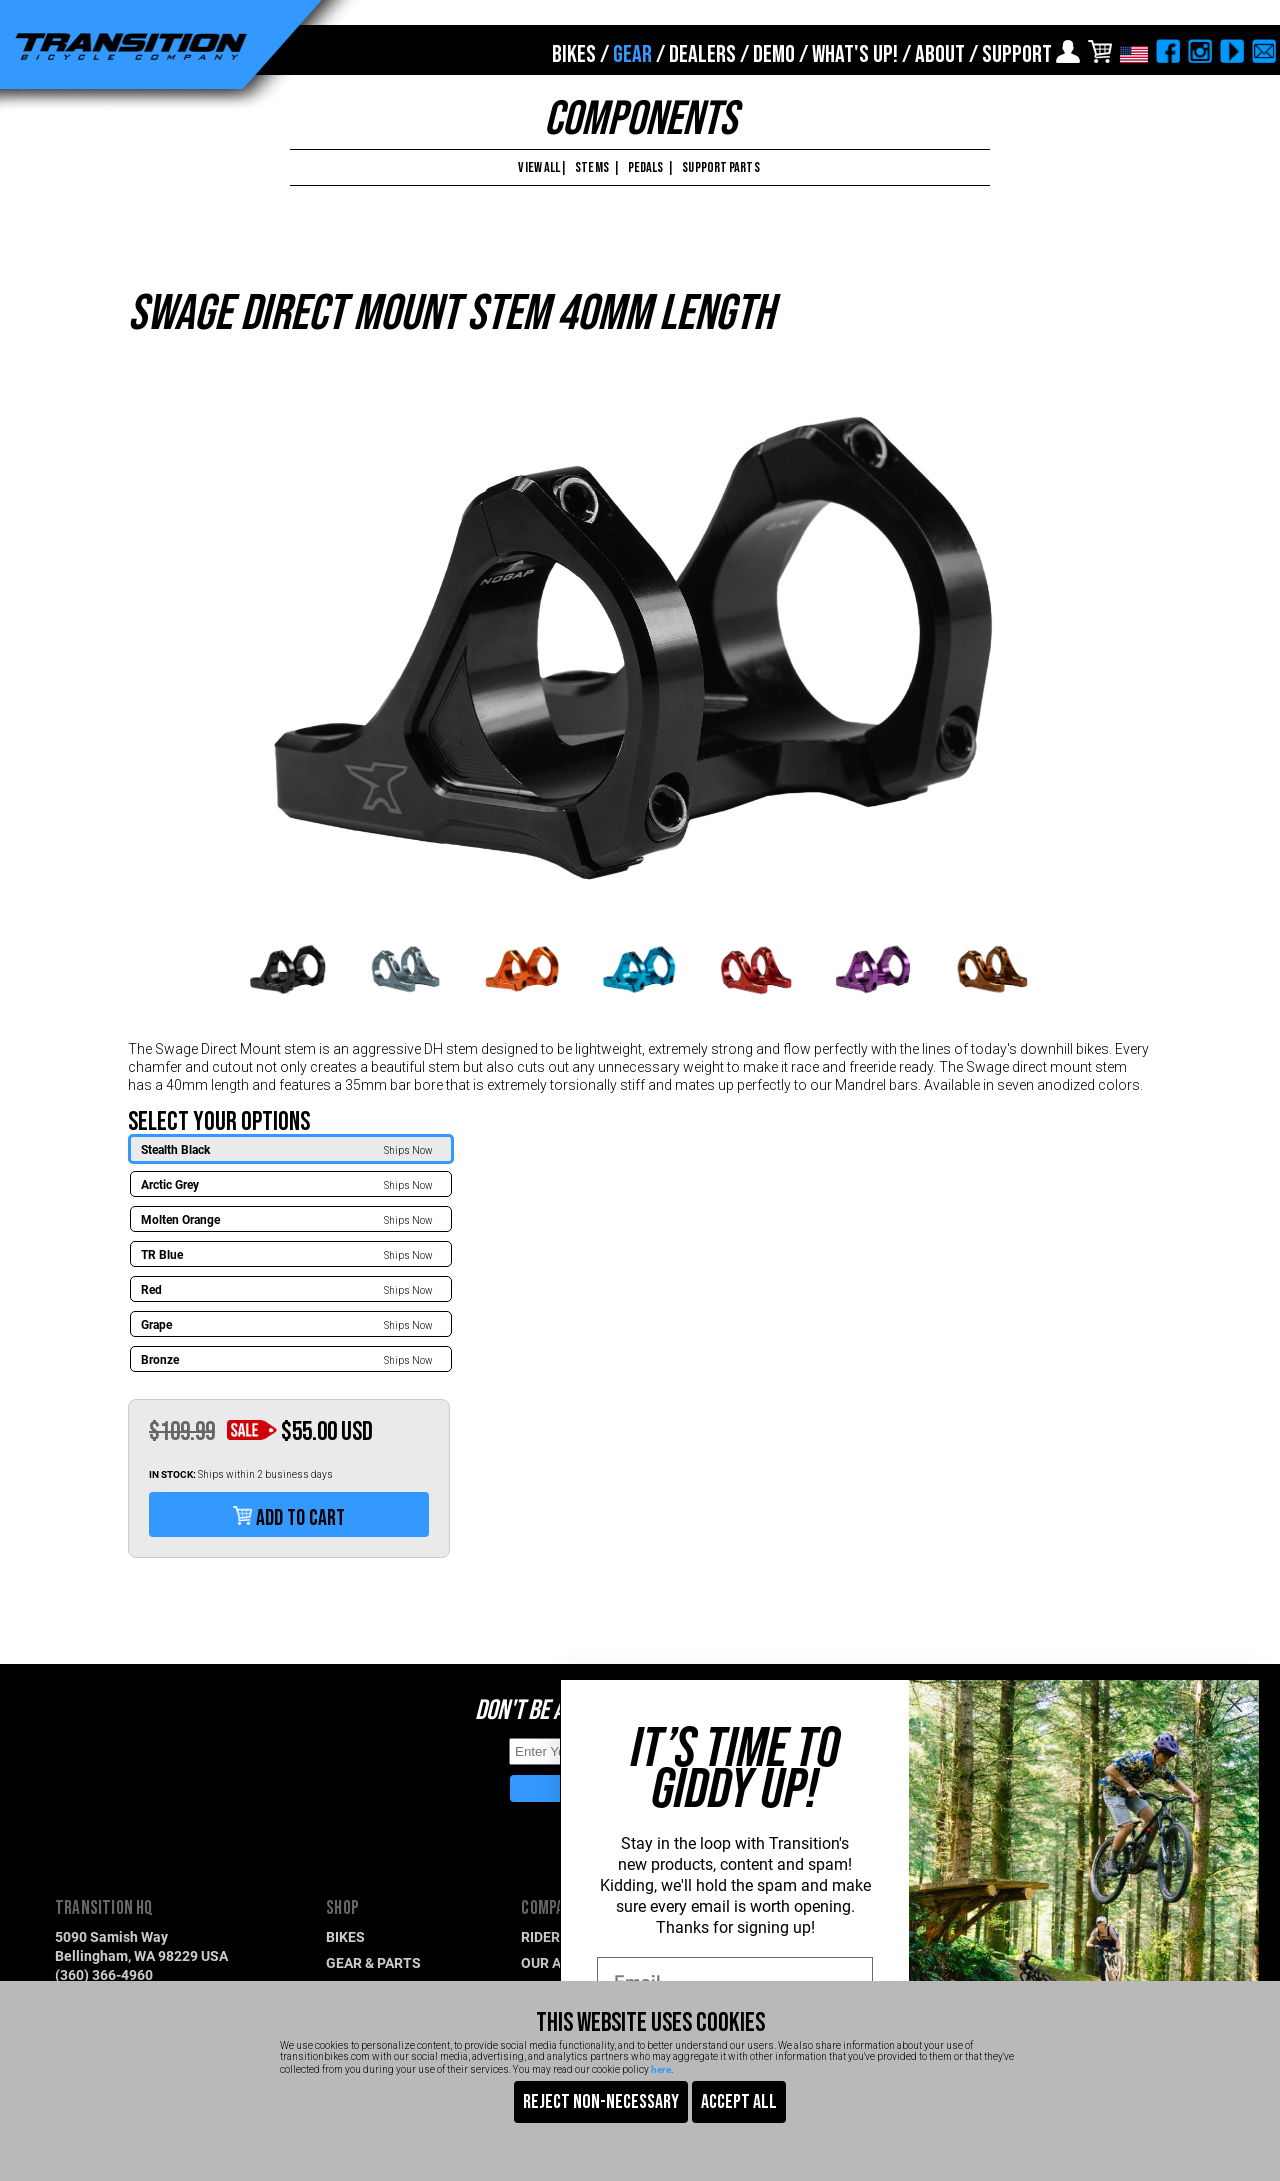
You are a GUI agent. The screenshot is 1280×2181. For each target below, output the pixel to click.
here (661, 2069)
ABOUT (940, 54)
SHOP (342, 1908)
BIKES (574, 54)
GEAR (632, 54)
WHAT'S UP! (855, 54)
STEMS (592, 167)
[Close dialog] (1242, 1704)
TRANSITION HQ (104, 1908)
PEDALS (646, 167)
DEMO (774, 54)
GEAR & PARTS (373, 1962)
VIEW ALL (538, 167)
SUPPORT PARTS (720, 167)
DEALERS (702, 54)
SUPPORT (1017, 54)
